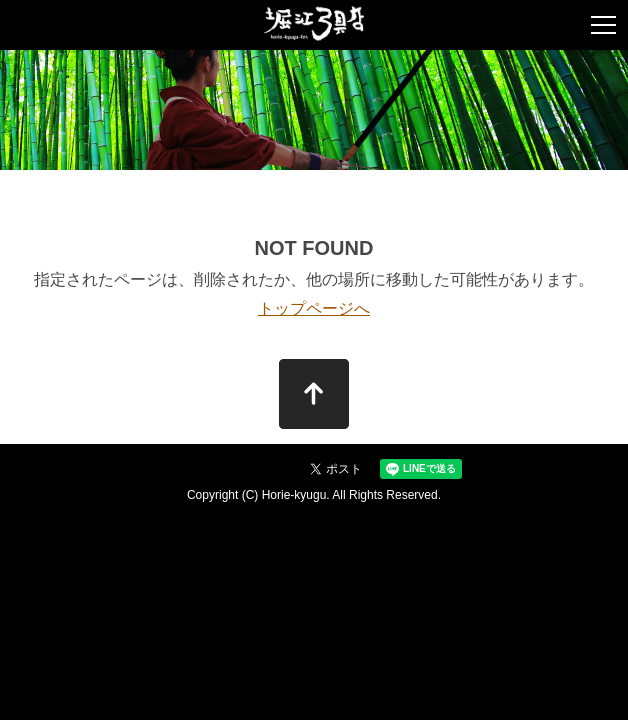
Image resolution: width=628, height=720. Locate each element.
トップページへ (314, 308)
